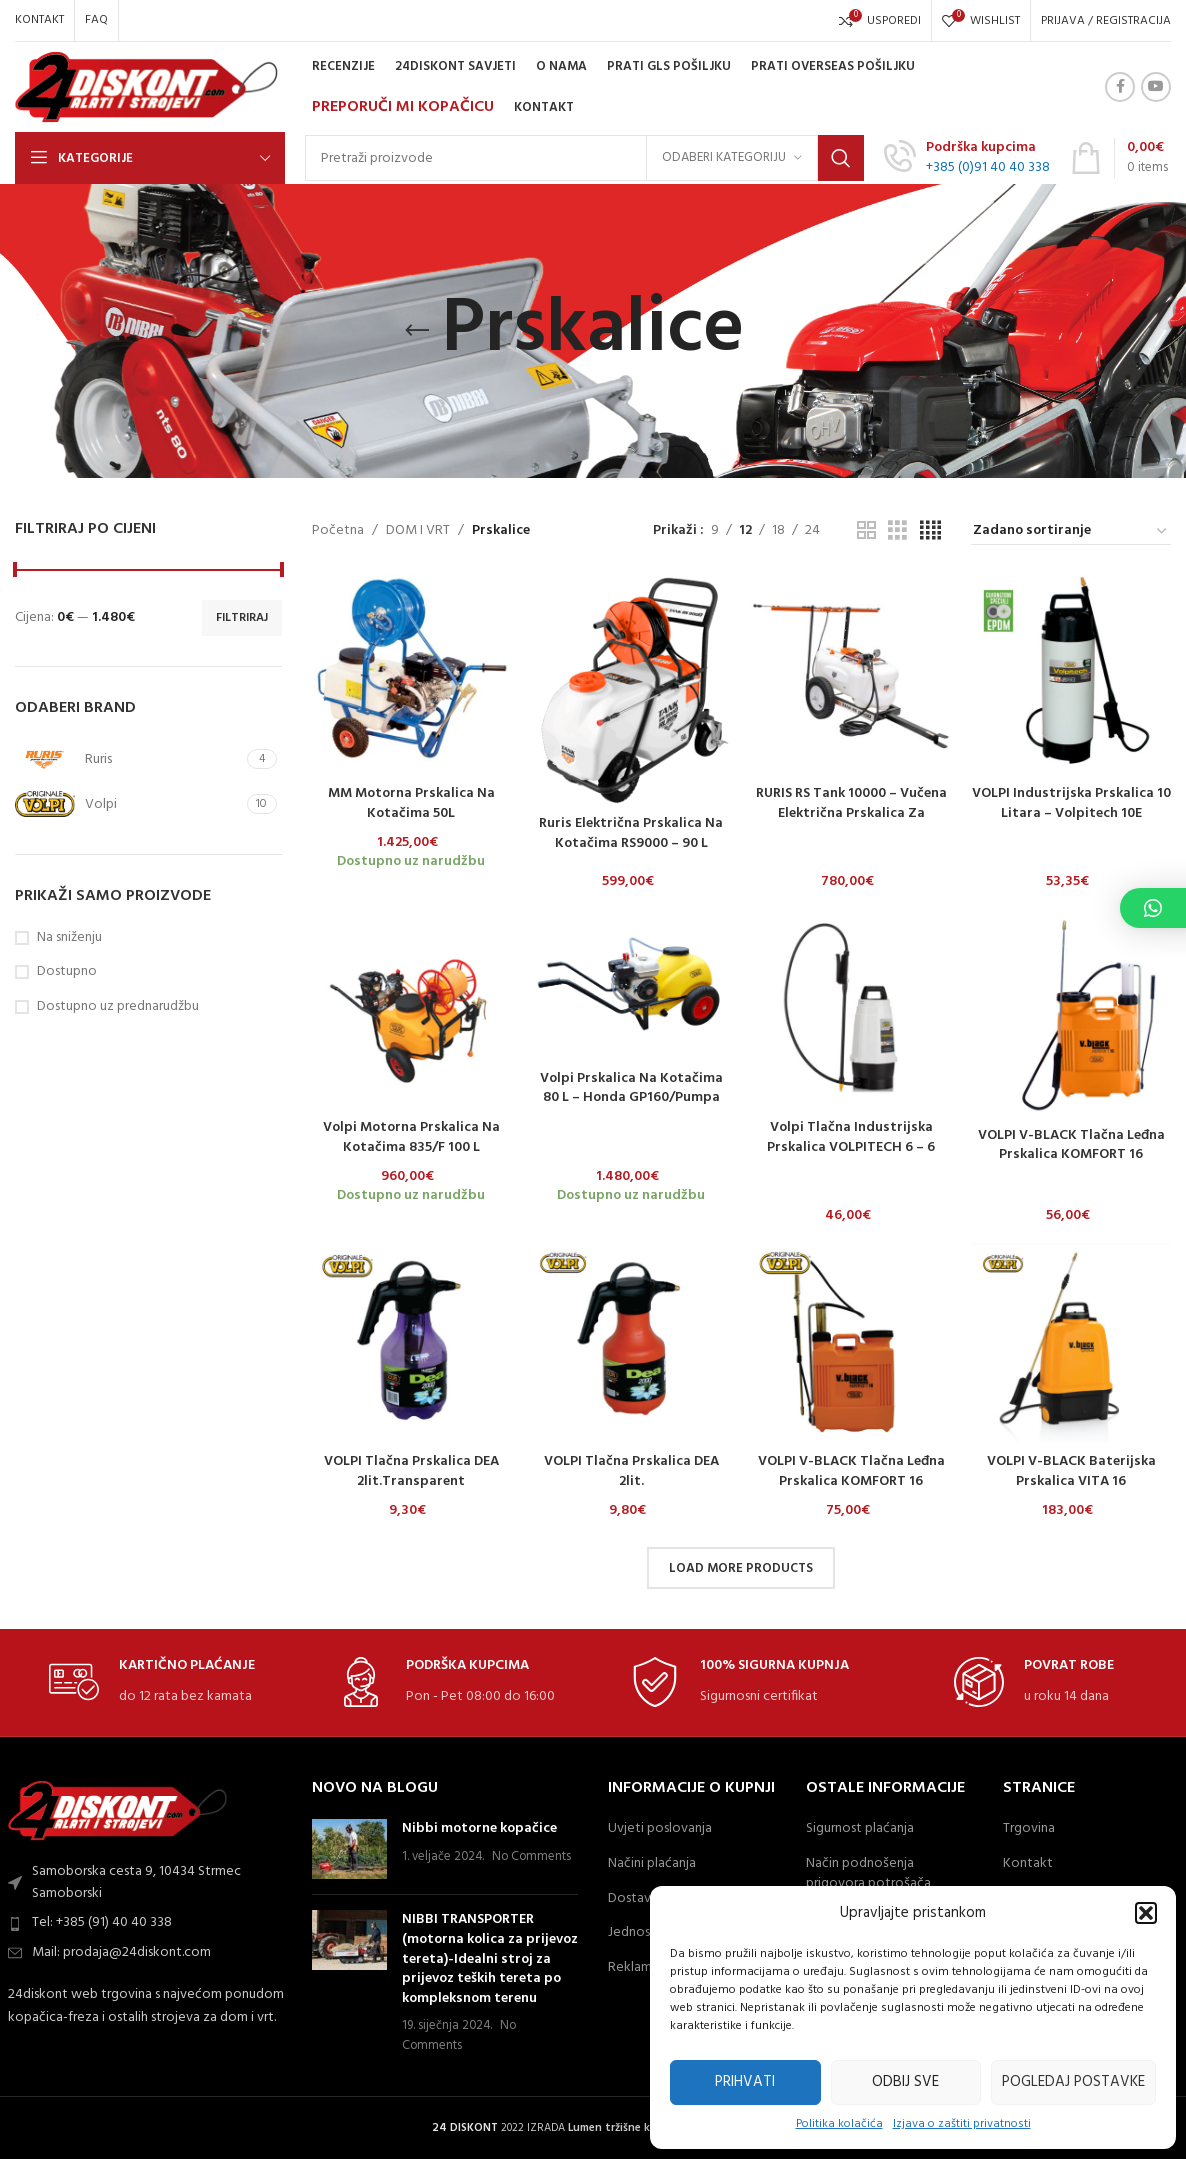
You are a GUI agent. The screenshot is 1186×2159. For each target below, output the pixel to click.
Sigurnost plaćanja (860, 1829)
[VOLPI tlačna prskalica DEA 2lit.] (631, 1343)
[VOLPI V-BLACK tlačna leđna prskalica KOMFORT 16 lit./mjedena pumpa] (851, 1343)
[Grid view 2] (866, 531)
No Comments (531, 1857)
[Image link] (118, 1810)
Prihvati (745, 2082)
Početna (338, 531)
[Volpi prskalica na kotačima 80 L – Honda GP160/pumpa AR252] (631, 984)
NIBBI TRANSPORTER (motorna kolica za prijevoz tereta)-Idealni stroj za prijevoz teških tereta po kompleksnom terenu (490, 1958)
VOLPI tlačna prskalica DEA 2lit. (631, 1471)
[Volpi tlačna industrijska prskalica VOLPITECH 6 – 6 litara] (851, 1009)
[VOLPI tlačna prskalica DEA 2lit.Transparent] (412, 1343)
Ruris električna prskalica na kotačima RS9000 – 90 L (631, 833)
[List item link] (148, 1923)
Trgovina (1029, 1829)
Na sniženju (69, 938)
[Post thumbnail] (349, 1849)
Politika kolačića (839, 2124)
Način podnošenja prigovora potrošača (868, 1873)
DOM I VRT (418, 531)
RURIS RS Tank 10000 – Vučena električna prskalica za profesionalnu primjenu (851, 813)
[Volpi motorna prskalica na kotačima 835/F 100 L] (412, 1009)
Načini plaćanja (652, 1864)
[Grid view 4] (930, 531)
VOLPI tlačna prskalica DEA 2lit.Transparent (411, 1471)
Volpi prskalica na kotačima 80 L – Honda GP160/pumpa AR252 (631, 1098)
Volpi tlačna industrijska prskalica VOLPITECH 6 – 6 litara (851, 1147)
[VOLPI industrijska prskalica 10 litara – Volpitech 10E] (1071, 675)
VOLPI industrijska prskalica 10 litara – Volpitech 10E (1071, 803)
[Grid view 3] (897, 531)
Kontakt (1028, 1864)
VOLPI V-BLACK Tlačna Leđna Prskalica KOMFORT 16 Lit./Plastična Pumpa (1071, 1155)
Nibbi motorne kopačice (479, 1828)
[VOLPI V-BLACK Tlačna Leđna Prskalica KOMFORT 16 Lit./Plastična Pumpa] (1071, 1012)
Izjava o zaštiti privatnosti (962, 2124)
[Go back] (417, 331)
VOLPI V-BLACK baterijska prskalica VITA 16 (1071, 1471)
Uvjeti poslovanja (660, 1829)
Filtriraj (242, 618)
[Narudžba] (1071, 532)
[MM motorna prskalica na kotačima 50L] (412, 675)
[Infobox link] (967, 158)
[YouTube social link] (1156, 87)
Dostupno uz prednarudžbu (118, 1007)
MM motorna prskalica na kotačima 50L (411, 803)
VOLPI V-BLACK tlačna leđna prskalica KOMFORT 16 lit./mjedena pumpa (851, 1481)
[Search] (584, 158)
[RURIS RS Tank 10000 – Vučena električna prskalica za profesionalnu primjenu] (851, 675)
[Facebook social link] (1120, 87)
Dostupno (67, 972)
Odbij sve (905, 2082)
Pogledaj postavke (1073, 2082)
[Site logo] (147, 87)
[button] (1146, 1913)
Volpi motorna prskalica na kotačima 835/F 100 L (411, 1137)
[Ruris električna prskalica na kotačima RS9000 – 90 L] (631, 690)
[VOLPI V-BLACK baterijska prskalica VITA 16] (1071, 1343)
